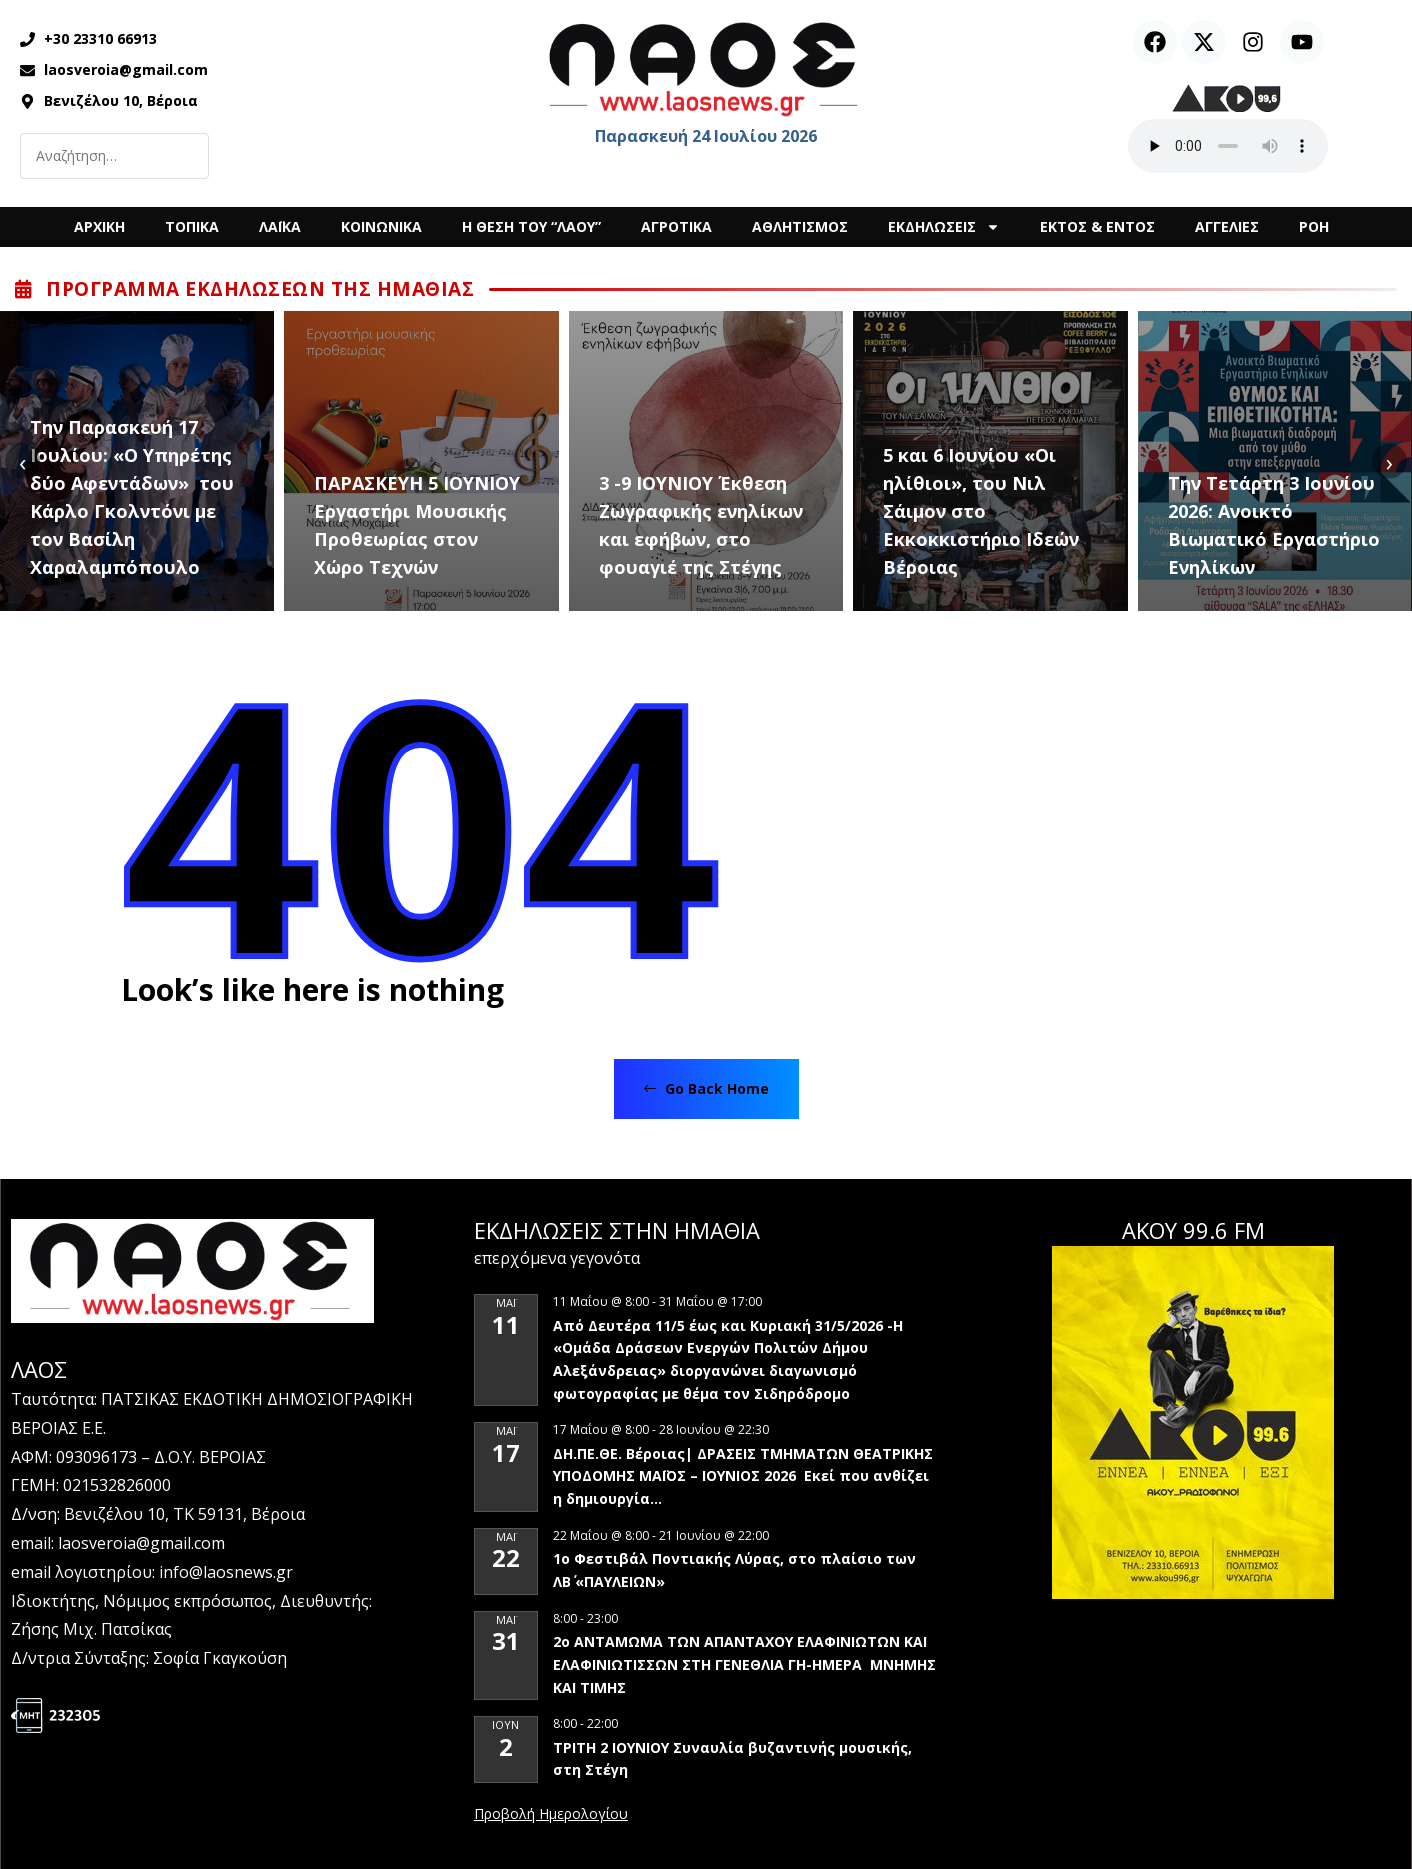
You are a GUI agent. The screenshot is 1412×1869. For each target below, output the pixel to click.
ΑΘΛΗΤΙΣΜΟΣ (800, 226)
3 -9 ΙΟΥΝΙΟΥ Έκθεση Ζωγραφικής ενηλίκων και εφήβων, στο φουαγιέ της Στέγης (701, 525)
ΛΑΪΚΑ (280, 226)
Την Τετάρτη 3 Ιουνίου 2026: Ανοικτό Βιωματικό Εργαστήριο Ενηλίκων (1274, 525)
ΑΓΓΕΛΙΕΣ (1227, 226)
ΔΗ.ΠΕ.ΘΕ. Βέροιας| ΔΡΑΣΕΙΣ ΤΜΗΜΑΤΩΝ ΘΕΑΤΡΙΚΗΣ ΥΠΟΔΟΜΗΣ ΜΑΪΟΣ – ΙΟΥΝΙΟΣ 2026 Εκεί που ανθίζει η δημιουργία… (743, 1476)
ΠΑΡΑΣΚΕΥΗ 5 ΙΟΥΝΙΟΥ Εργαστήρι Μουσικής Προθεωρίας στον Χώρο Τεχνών (417, 525)
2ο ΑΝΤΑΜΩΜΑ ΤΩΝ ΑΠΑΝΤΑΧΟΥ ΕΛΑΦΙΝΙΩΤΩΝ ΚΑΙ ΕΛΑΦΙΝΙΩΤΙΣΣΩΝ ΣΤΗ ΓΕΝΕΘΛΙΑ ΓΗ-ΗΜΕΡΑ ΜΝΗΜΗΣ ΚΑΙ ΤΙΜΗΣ (744, 1664)
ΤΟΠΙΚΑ (192, 226)
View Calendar (551, 1815)
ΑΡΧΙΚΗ (99, 226)
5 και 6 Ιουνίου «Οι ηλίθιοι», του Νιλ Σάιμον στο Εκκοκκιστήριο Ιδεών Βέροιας (981, 511)
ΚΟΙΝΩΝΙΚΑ (381, 226)
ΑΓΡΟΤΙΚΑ (676, 226)
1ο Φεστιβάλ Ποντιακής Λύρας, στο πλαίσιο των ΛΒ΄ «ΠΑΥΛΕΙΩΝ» (734, 1570)
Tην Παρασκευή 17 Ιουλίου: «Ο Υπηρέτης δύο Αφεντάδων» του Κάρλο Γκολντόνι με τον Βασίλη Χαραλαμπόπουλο (132, 497)
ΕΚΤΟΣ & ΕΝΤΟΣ (1097, 226)
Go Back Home (706, 1088)
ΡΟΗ (1314, 226)
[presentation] (22, 461)
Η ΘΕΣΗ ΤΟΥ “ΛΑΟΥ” (531, 226)
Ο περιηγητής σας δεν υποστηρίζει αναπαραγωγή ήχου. (1228, 146)
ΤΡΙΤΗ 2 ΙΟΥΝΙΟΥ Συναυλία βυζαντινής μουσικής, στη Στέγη (732, 1759)
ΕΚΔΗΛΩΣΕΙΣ (944, 227)
